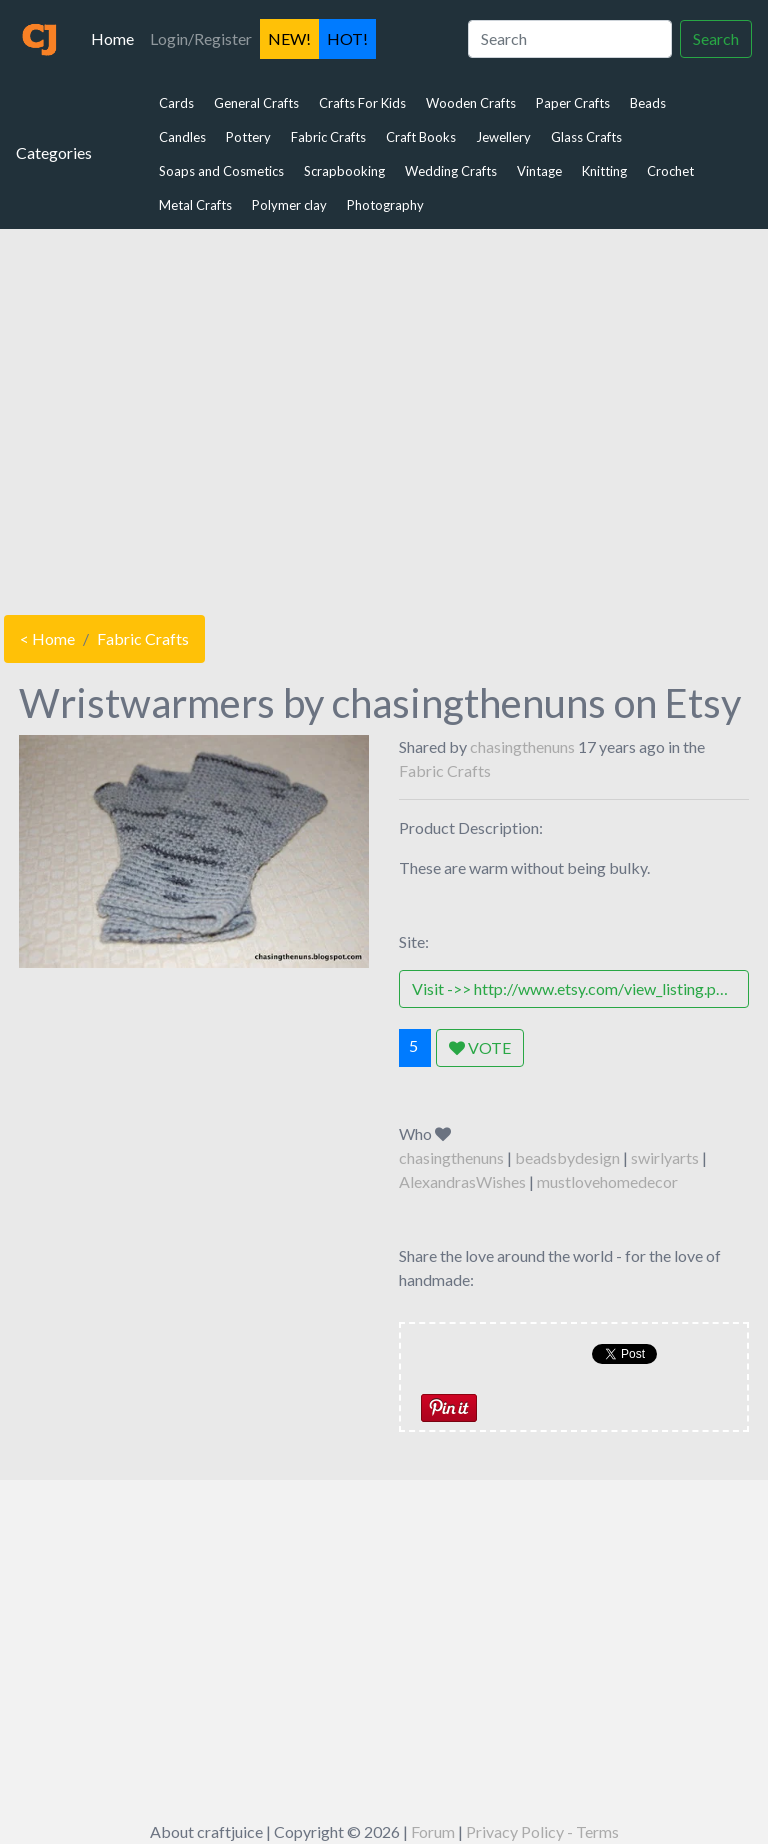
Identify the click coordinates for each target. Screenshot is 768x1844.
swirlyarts (665, 1157)
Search (716, 38)
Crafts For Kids (362, 103)
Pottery (248, 137)
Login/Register (201, 38)
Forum (433, 1831)
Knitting (604, 171)
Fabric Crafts (328, 137)
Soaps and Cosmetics (221, 171)
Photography (385, 205)
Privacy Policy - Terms (542, 1831)
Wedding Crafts (451, 171)
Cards (176, 103)
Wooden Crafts (471, 103)
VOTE (480, 1047)
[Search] (570, 39)
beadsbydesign (567, 1157)
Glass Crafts (586, 137)
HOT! (347, 38)
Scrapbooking (344, 171)
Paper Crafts (573, 103)
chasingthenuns (522, 746)
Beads (648, 103)
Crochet (670, 171)
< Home (47, 638)
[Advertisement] (384, 417)
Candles (182, 137)
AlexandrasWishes (462, 1181)
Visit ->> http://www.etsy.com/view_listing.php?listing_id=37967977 (580, 988)
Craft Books (421, 137)
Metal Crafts (195, 205)
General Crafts (256, 103)
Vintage (539, 171)
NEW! (289, 38)
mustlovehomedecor (607, 1181)
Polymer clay (289, 205)
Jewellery (503, 137)
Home (116, 37)
